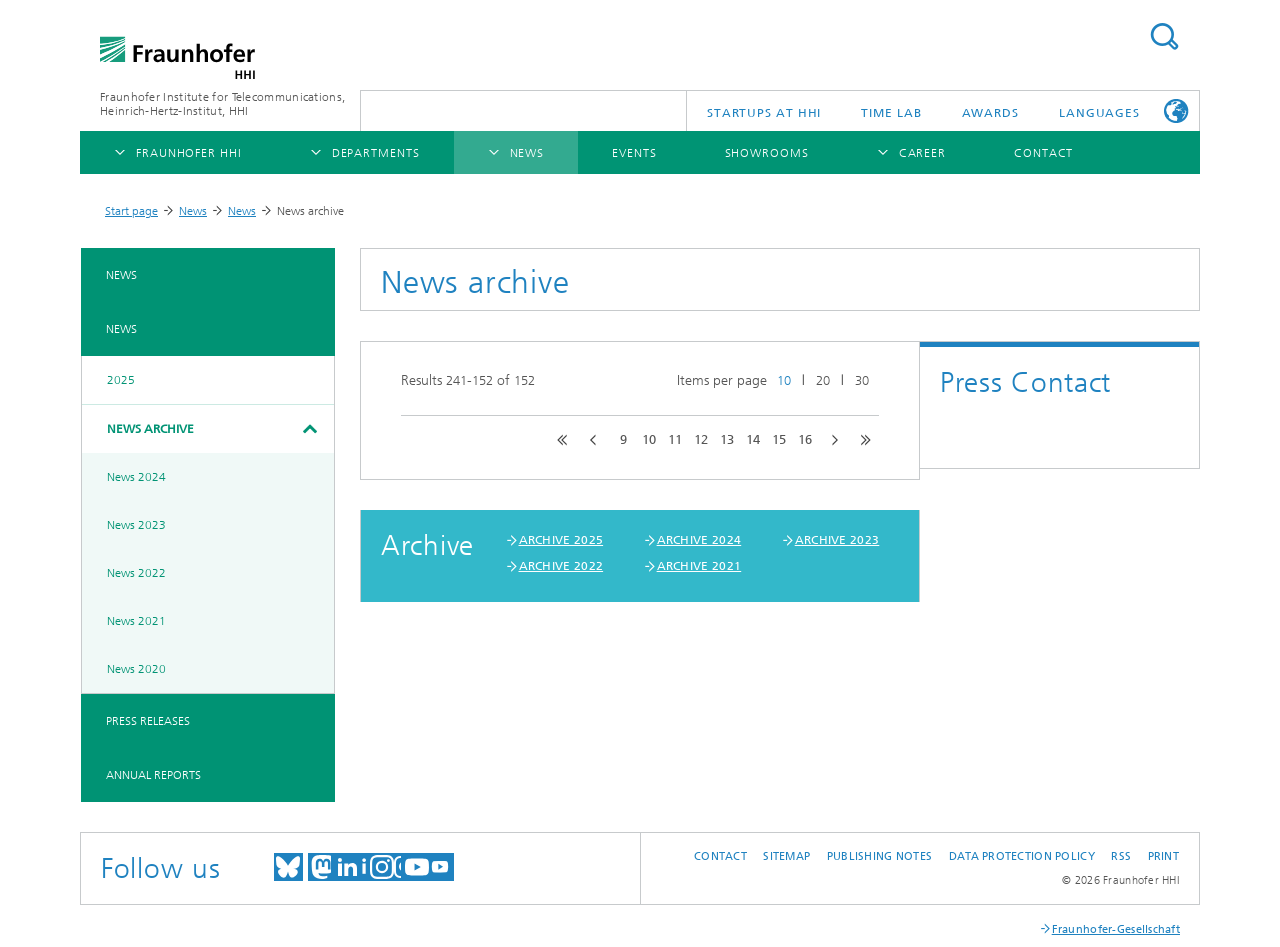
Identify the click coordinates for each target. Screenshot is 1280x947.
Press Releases (148, 721)
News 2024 (136, 477)
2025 (121, 380)
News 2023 (136, 525)
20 (823, 380)
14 (753, 439)
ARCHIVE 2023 (837, 540)
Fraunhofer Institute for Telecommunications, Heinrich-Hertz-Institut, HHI (222, 104)
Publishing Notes (879, 856)
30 (862, 380)
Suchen (1164, 36)
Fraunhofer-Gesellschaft (1116, 929)
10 (784, 380)
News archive (150, 429)
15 (779, 439)
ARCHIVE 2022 (561, 566)
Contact (720, 856)
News (193, 211)
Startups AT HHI (764, 113)
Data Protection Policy (1022, 856)
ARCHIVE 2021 (699, 566)
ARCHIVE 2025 (561, 540)
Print (1163, 856)
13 (727, 439)
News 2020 (136, 669)
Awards (990, 113)
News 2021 (136, 621)
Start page (131, 211)
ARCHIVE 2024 (699, 540)
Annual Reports (153, 775)
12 (701, 439)
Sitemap (786, 856)
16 (805, 439)
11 (675, 439)
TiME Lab (891, 113)
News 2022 (136, 573)
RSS (1121, 856)
